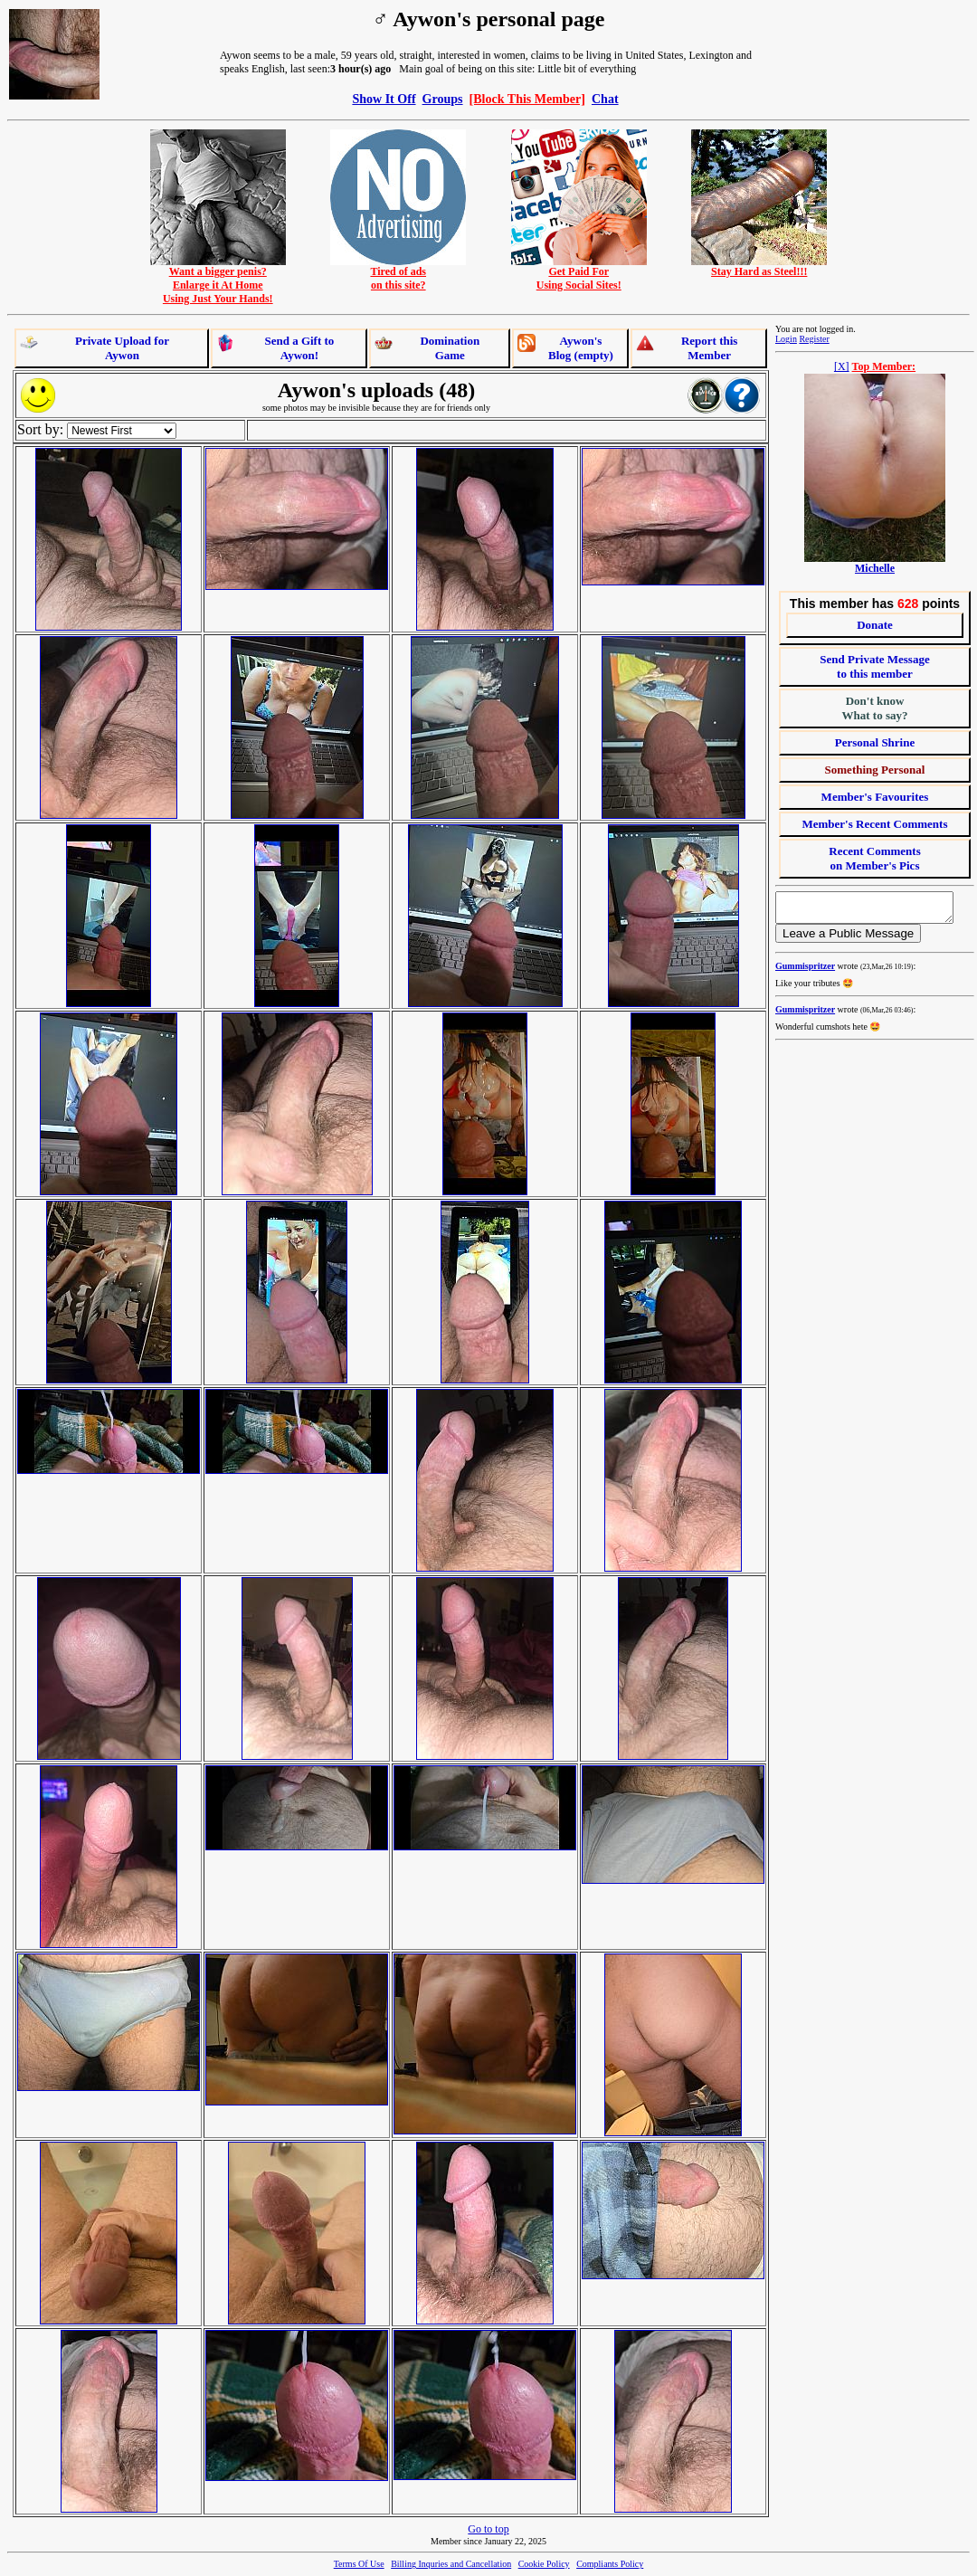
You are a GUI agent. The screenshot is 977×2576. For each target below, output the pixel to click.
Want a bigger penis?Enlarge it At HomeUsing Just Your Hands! (218, 280)
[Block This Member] (527, 98)
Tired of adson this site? (398, 273)
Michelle (875, 568)
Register (814, 339)
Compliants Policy (609, 2564)
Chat (605, 98)
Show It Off (383, 98)
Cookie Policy (544, 2564)
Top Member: (884, 366)
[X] (841, 366)
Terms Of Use (359, 2564)
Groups (442, 98)
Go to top (488, 2529)
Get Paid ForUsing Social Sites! (579, 273)
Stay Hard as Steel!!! (759, 266)
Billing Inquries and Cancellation (451, 2564)
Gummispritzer (805, 971)
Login (786, 339)
